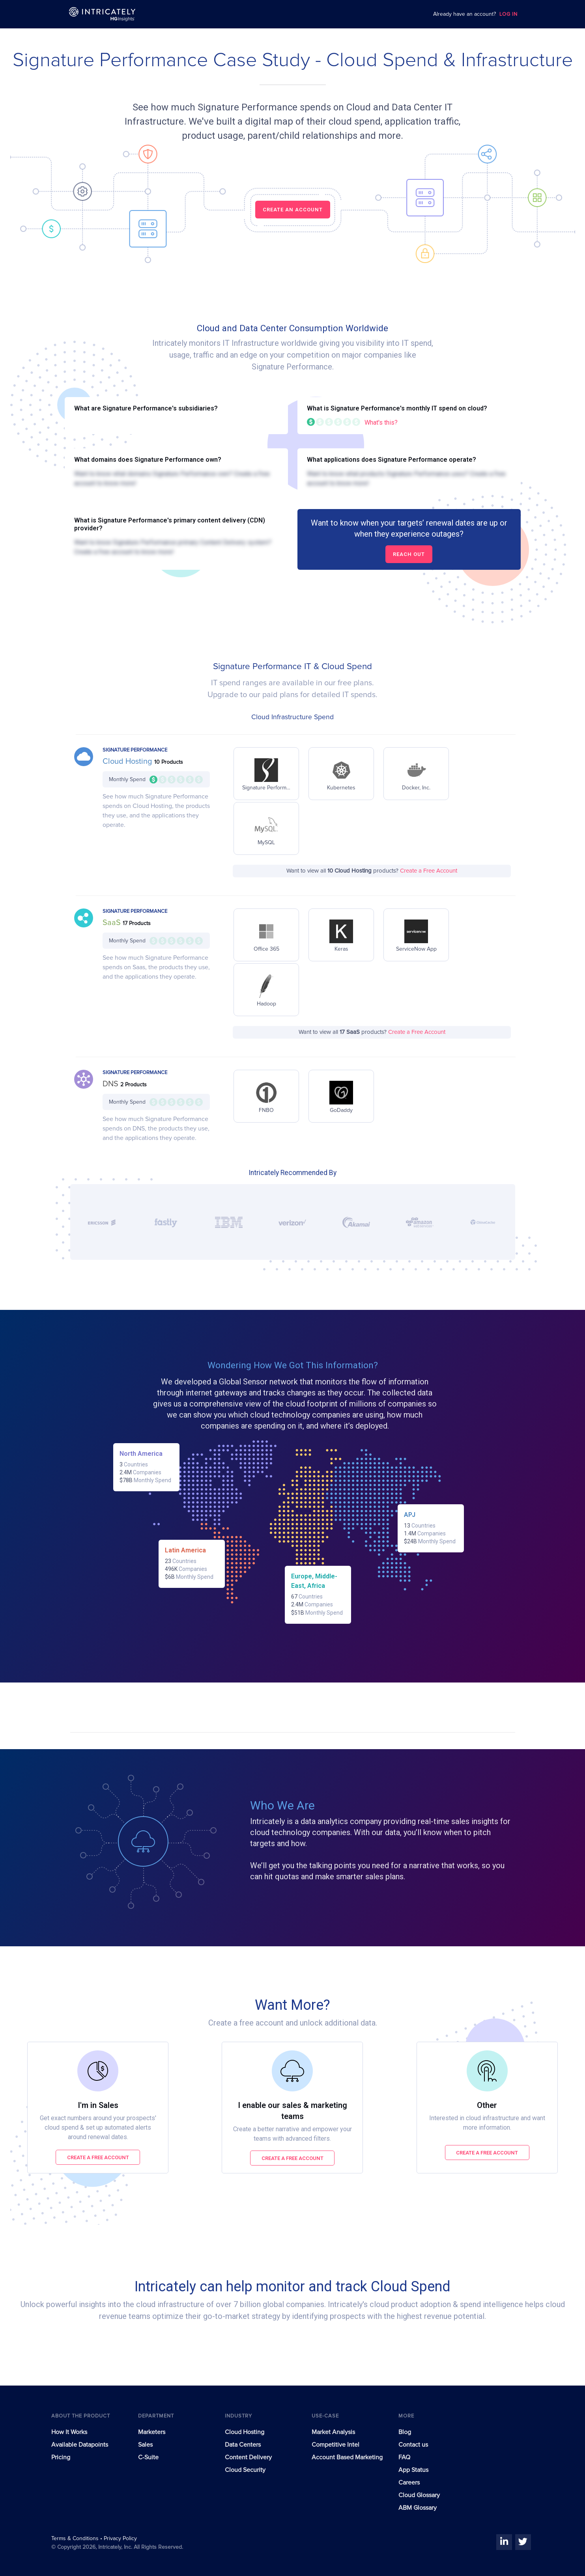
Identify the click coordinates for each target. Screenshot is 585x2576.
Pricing (60, 2457)
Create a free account (98, 2157)
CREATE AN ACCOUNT (293, 210)
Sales (145, 2445)
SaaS (113, 923)
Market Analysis (333, 2432)
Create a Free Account (428, 871)
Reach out (409, 554)
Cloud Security (245, 2470)
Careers (409, 2482)
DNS (111, 1084)
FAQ (404, 2457)
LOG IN (508, 14)
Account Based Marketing (347, 2457)
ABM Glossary (417, 2508)
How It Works (69, 2432)
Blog (404, 2432)
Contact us (413, 2445)
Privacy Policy (120, 2538)
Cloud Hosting (128, 761)
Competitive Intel (335, 2445)
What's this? (381, 422)
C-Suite (148, 2457)
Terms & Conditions (75, 2538)
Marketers (151, 2432)
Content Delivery (248, 2457)
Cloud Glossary (419, 2495)
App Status (413, 2470)
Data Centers (243, 2445)
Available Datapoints (79, 2445)
